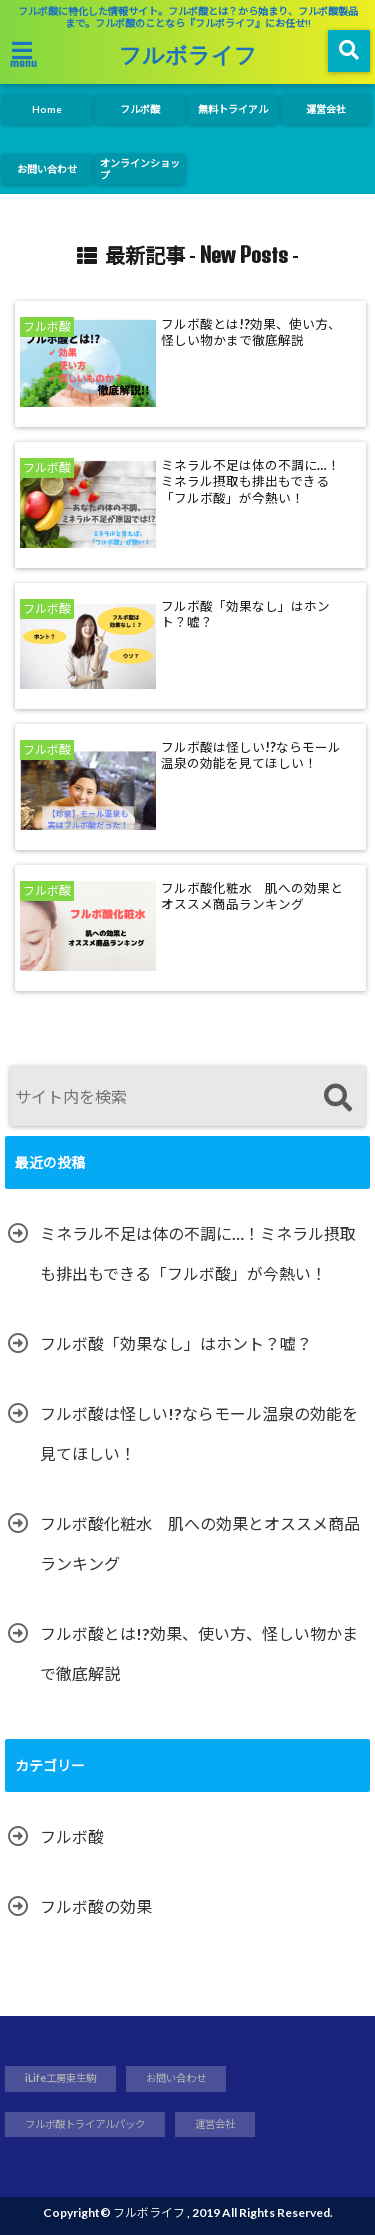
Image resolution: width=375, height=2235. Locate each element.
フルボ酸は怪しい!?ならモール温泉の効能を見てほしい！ (251, 755)
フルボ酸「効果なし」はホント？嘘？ (245, 614)
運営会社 (326, 109)
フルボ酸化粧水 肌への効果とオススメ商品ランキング (252, 896)
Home (47, 109)
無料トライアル (233, 109)
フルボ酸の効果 (96, 1906)
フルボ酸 (140, 109)
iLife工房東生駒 (60, 2078)
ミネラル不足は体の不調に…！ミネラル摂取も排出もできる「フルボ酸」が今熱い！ (250, 482)
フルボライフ (188, 54)
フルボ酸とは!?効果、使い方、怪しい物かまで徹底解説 (251, 332)
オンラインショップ (140, 169)
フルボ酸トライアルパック (85, 2124)
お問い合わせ (47, 169)
